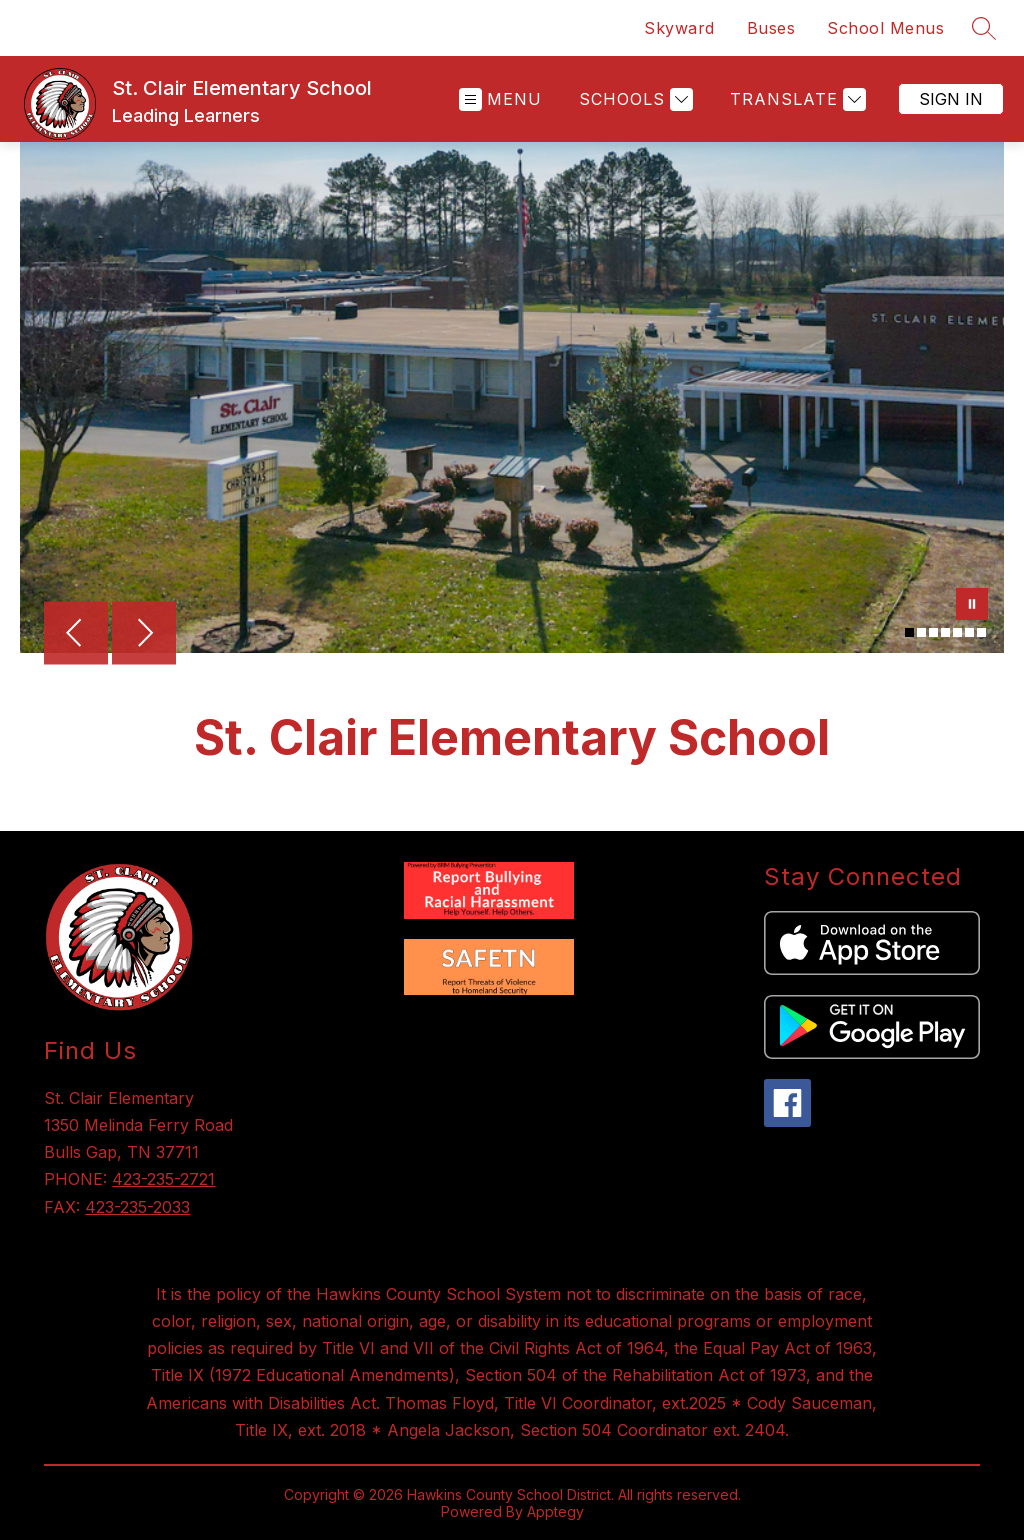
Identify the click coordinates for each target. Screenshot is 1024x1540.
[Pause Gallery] (972, 606)
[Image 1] (909, 632)
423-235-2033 (137, 1207)
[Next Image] (144, 635)
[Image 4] (945, 632)
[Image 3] (933, 632)
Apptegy (555, 1511)
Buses (771, 28)
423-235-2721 (163, 1179)
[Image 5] (957, 632)
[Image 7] (981, 632)
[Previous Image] (76, 635)
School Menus (885, 28)
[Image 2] (921, 632)
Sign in (951, 99)
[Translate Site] (795, 99)
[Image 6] (969, 632)
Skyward (679, 28)
